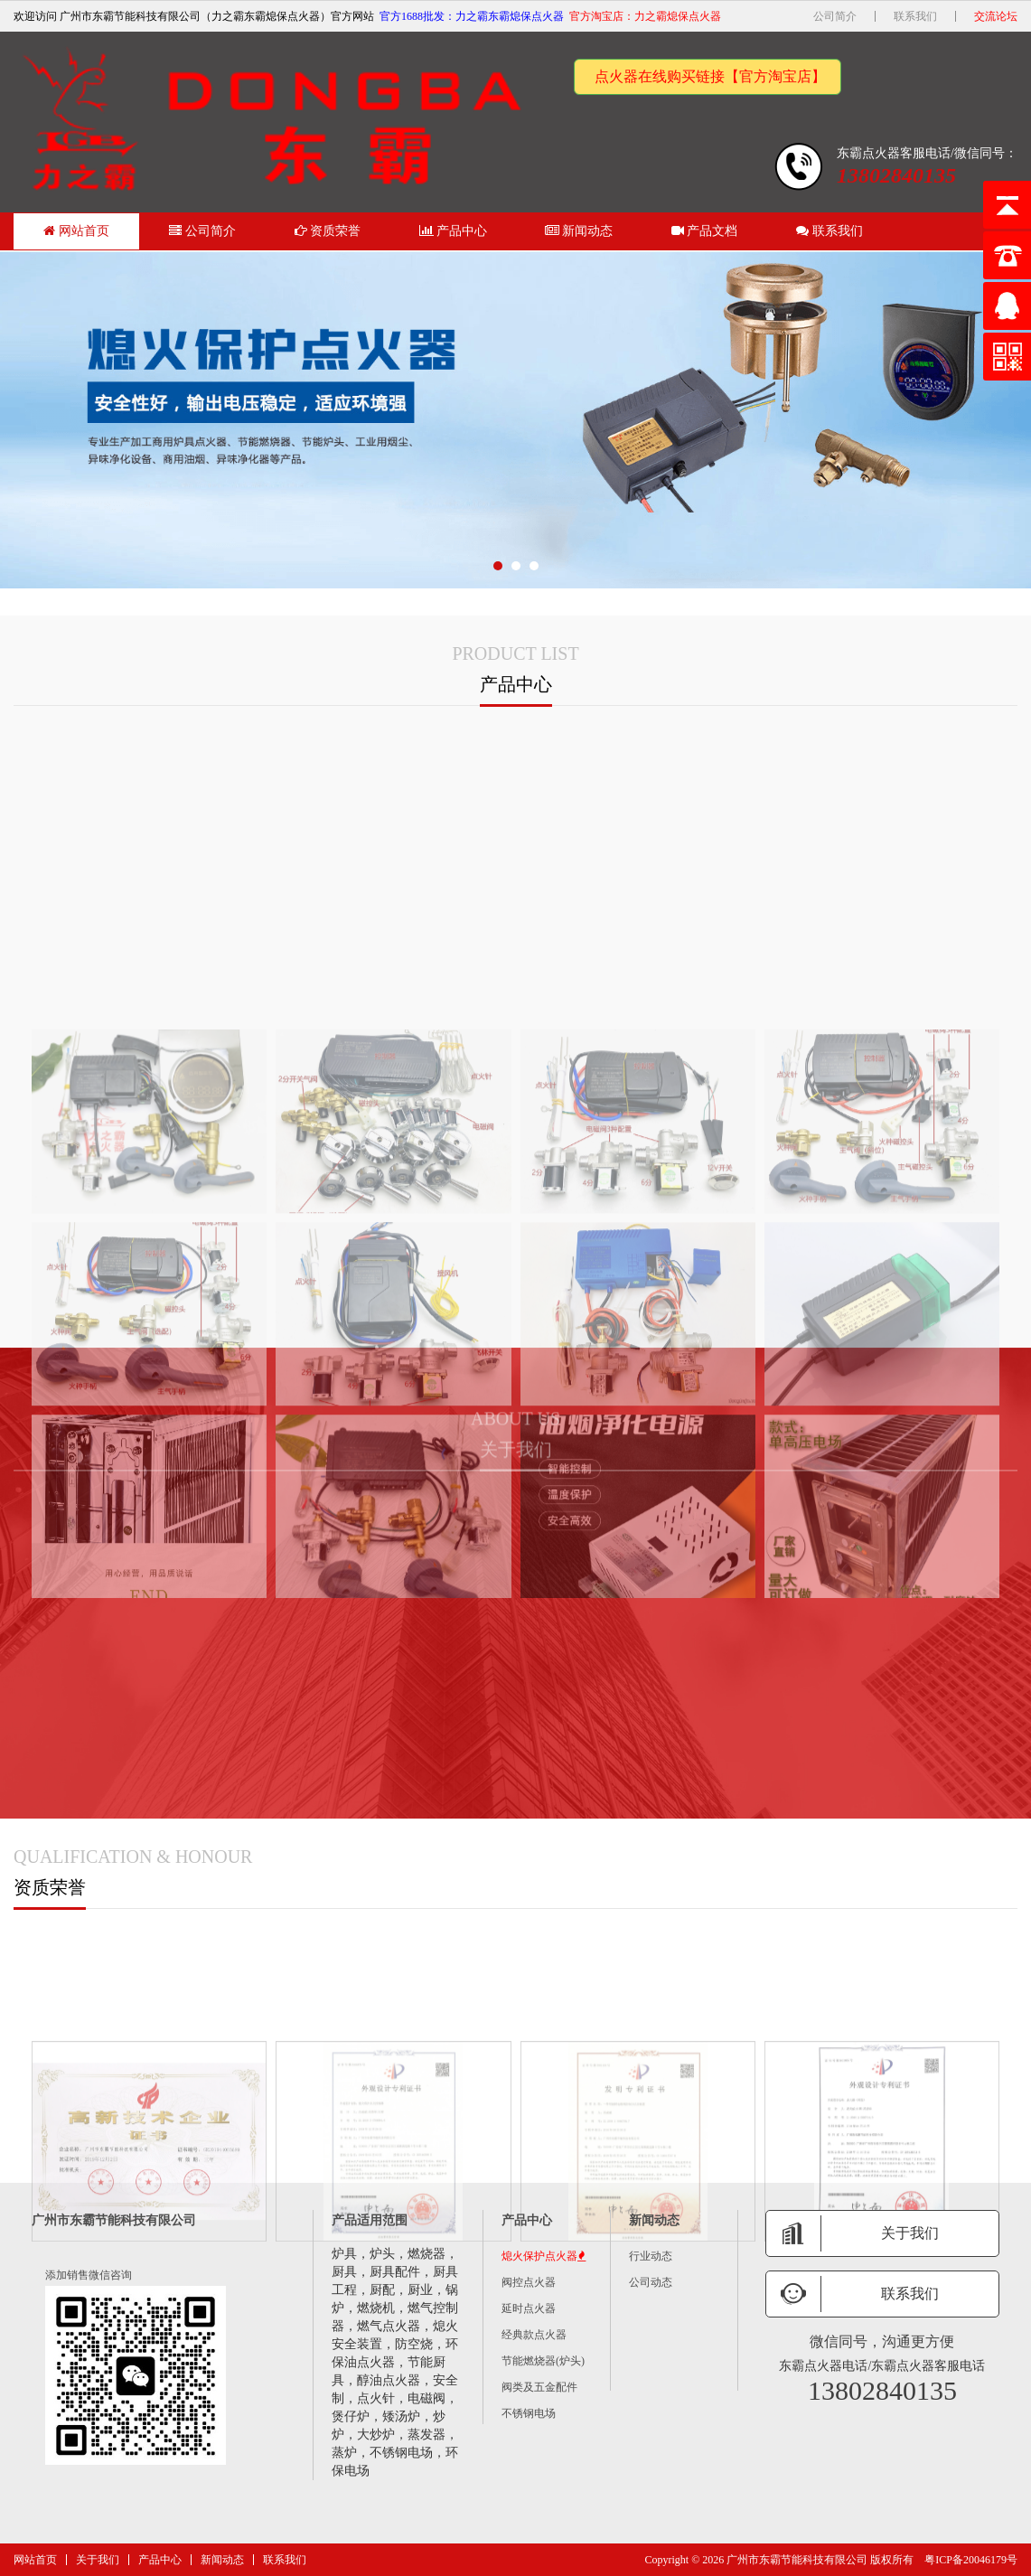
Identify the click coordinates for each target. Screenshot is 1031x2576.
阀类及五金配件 (539, 2387)
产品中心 (453, 231)
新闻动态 (579, 231)
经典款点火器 (534, 2334)
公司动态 (650, 2282)
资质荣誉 (328, 231)
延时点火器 (528, 2308)
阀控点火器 (528, 2282)
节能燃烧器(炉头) (543, 2361)
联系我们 (915, 16)
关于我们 (97, 2559)
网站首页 (76, 231)
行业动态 (650, 2256)
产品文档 (704, 231)
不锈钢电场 (528, 2413)
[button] (497, 565)
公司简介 (835, 16)
